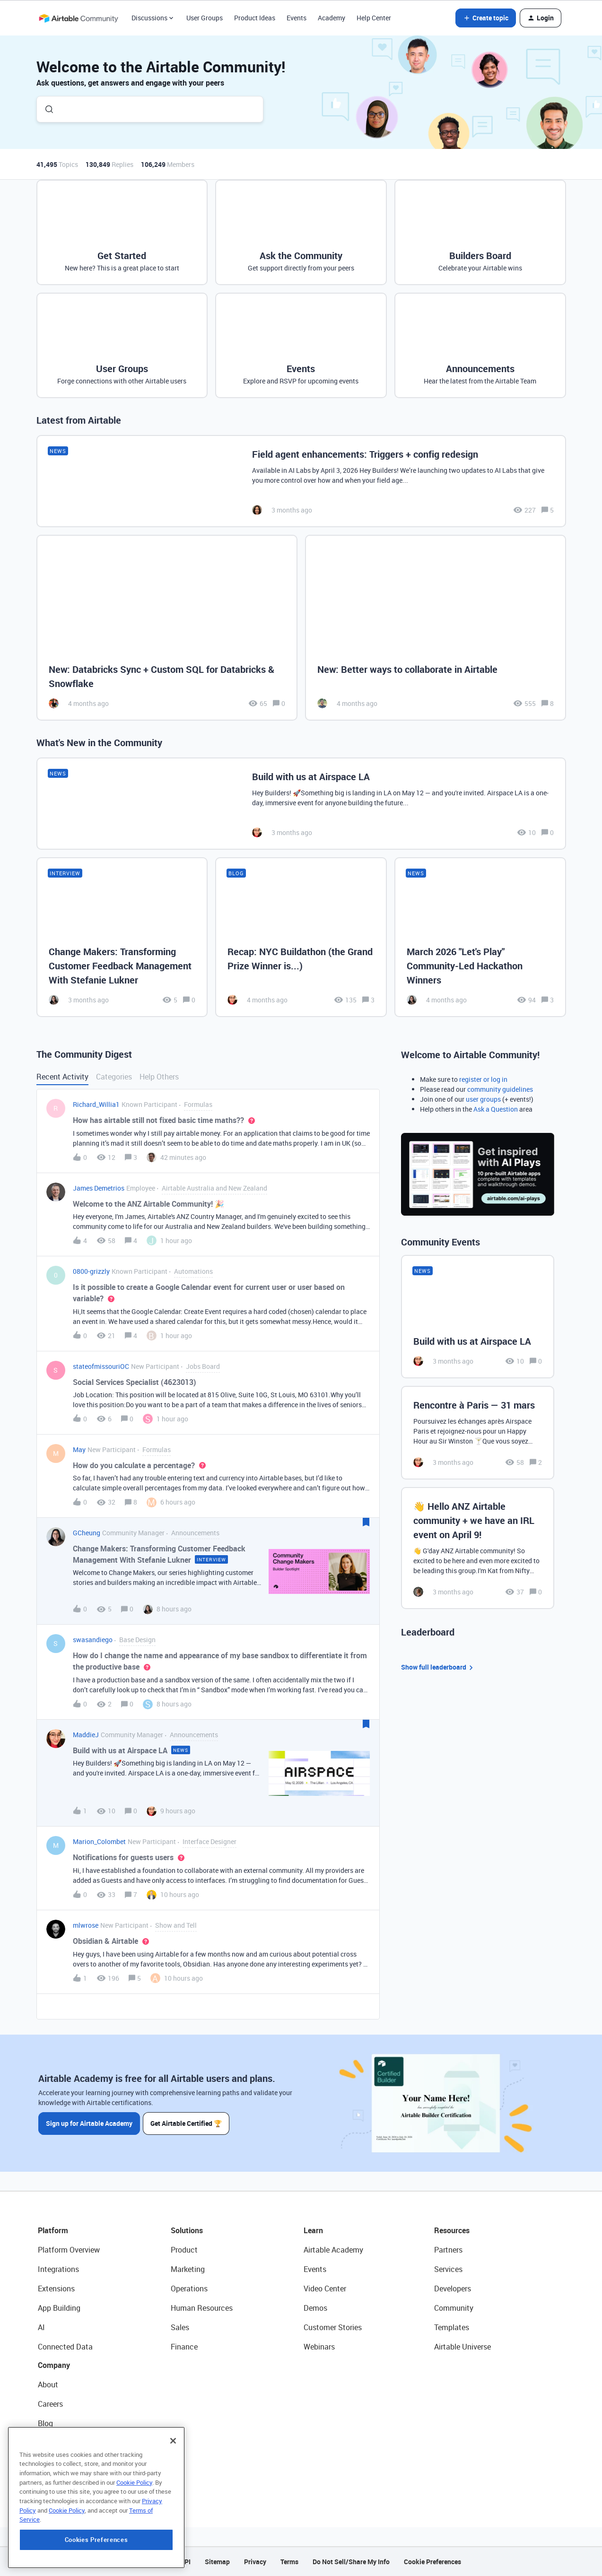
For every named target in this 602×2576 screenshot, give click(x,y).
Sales (180, 2327)
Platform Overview (69, 2250)
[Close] (173, 2501)
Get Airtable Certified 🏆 (187, 2122)
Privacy (255, 2561)
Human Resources (202, 2308)
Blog (45, 2423)
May (79, 1449)
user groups (483, 1099)
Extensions (56, 2288)
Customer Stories (333, 2327)
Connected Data (65, 2346)
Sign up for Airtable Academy (89, 2122)
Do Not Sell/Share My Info (351, 2561)
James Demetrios (98, 1188)
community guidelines (500, 1089)
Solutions (187, 2230)
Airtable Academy (333, 2250)
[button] (485, 18)
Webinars (319, 2346)
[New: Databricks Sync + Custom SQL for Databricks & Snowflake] (166, 628)
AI (41, 2327)
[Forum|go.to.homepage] (78, 18)
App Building (59, 2308)
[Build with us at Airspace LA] (301, 803)
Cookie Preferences (432, 2561)
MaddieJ (86, 1734)
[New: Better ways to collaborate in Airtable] (435, 628)
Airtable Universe (462, 2346)
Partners (448, 2250)
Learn (313, 2230)
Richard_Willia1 (96, 1104)
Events (296, 17)
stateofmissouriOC (101, 1366)
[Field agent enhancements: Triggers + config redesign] (301, 481)
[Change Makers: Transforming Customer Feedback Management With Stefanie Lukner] (122, 937)
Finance (184, 2346)
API (185, 2561)
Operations (189, 2288)
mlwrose (85, 1925)
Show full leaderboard (438, 1667)
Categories (114, 1076)
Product (184, 2250)
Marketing (188, 2269)
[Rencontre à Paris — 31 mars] (477, 1432)
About (48, 2384)
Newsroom (56, 2462)
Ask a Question (495, 1109)
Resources (452, 2230)
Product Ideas (254, 17)
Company (54, 2365)
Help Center (374, 17)
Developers (452, 2288)
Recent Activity (62, 1076)
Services (448, 2269)
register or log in (483, 1079)
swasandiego (93, 1639)
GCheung (86, 1532)
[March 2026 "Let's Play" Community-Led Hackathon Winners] (480, 937)
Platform (53, 2230)
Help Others (159, 1076)
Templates (451, 2327)
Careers (50, 2404)
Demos (315, 2308)
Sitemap (217, 2561)
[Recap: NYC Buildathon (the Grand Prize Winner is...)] (301, 937)
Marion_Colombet (99, 1841)
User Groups (204, 17)
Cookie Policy (134, 2543)
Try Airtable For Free (71, 2481)
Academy (331, 17)
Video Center (325, 2288)
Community (453, 2308)
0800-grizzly (91, 1271)
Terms (289, 2561)
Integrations (58, 2269)
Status (49, 2442)
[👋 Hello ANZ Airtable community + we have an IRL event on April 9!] (477, 1548)
